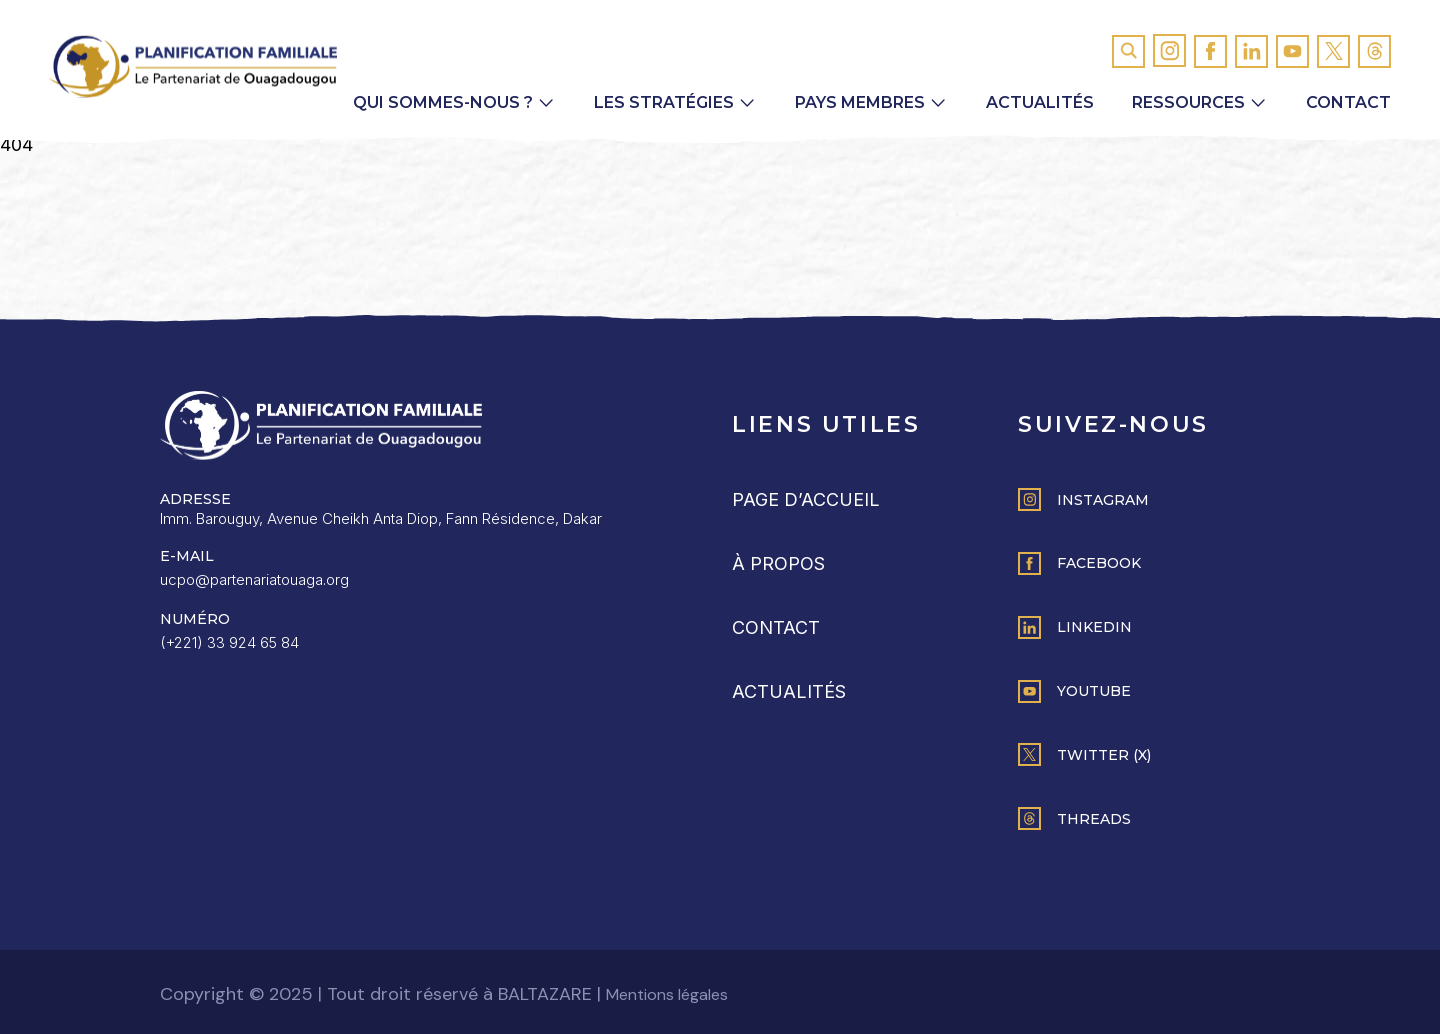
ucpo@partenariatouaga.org (254, 579)
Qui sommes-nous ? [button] (443, 102)
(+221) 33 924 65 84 (229, 642)
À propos (778, 563)
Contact (1348, 102)
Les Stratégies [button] (664, 102)
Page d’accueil (806, 499)
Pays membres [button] (860, 102)
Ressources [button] (1188, 102)
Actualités (1040, 102)
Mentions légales (667, 994)
